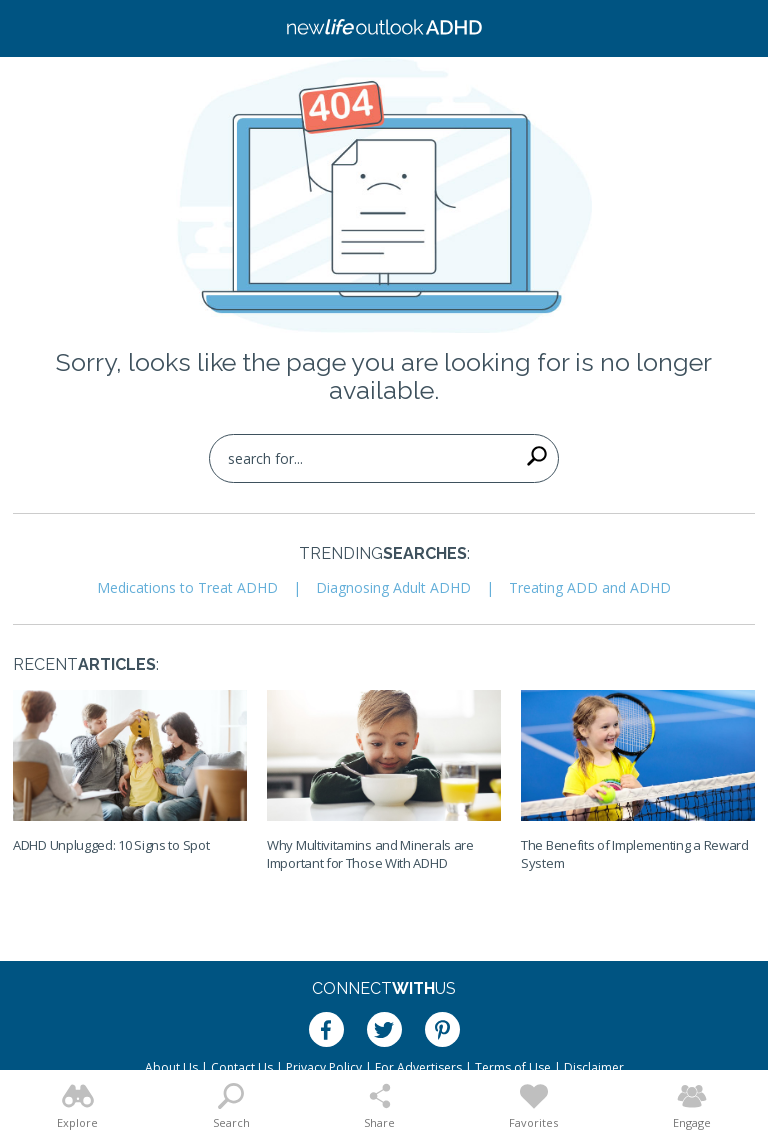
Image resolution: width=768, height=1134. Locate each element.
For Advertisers (418, 1067)
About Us (171, 1067)
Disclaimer (594, 1067)
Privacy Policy (324, 1067)
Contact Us (242, 1067)
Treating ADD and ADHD (590, 587)
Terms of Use (513, 1067)
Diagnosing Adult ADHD (393, 587)
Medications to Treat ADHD (187, 587)
